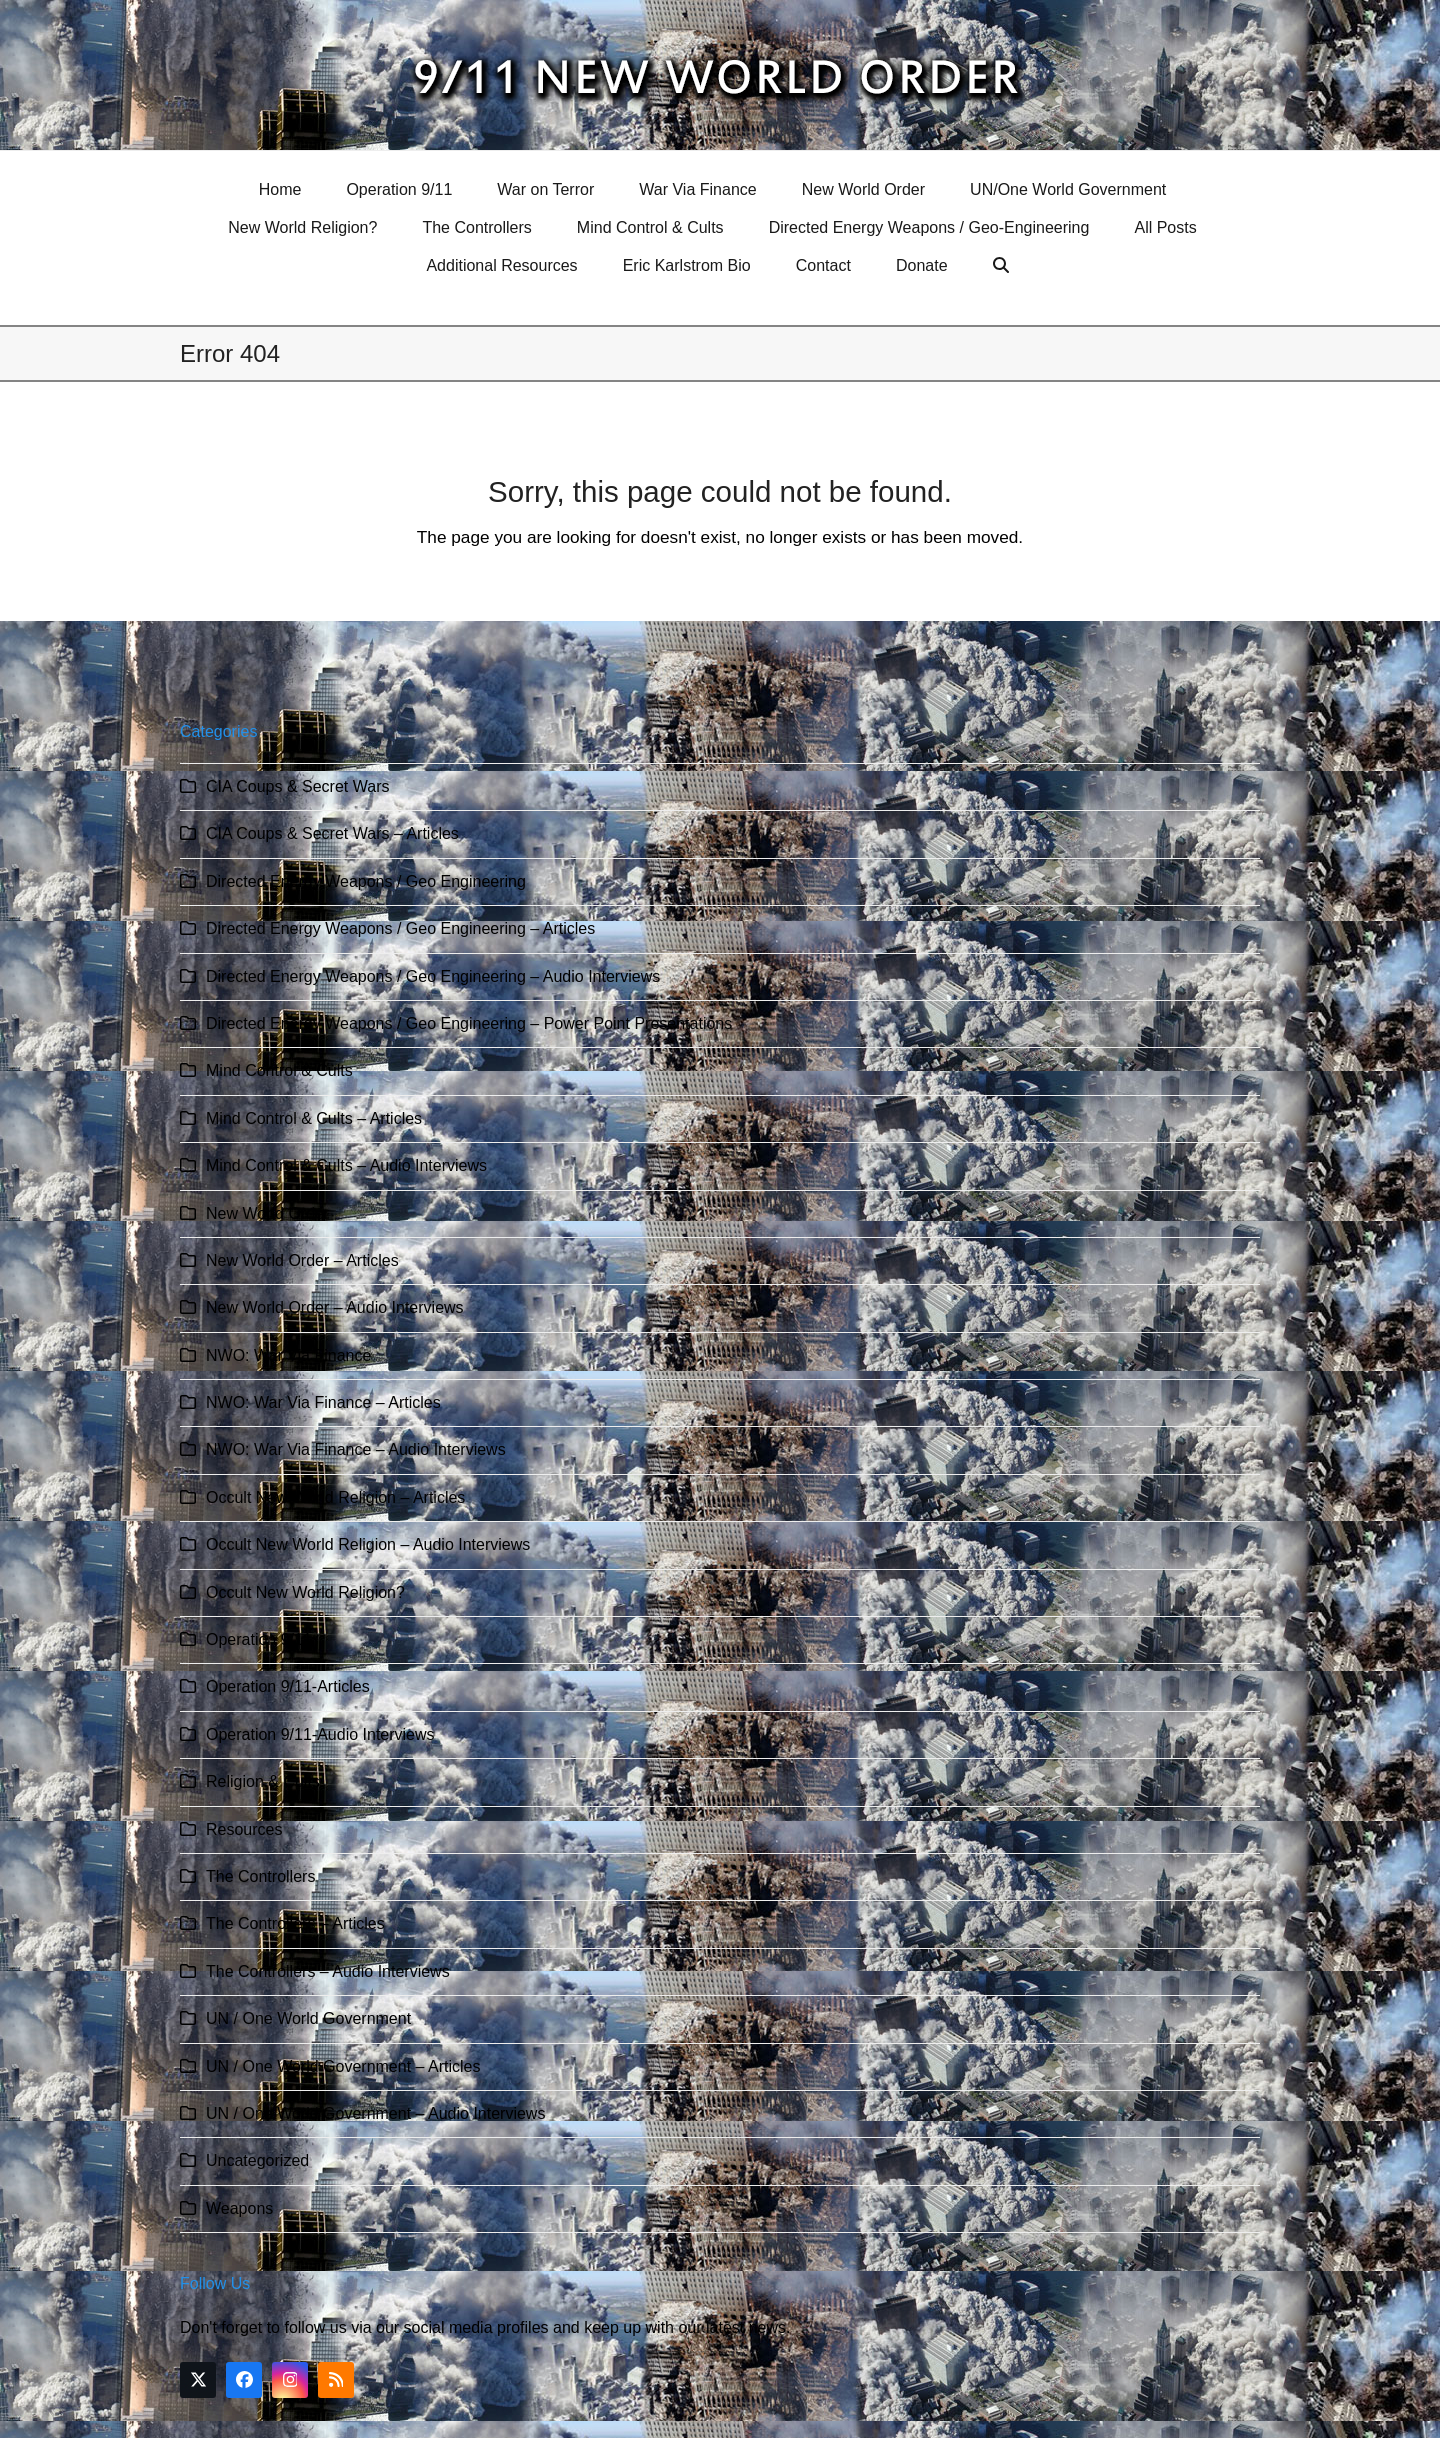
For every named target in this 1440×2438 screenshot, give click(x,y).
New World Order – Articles (302, 1260)
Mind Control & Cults (279, 1070)
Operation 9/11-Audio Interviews (320, 1734)
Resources (244, 1829)
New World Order (267, 1213)
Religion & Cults (263, 1781)
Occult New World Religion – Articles (335, 1497)
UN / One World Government (308, 2018)
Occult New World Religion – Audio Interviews (368, 1544)
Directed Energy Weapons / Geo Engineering (366, 881)
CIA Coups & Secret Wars (297, 786)
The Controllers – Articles (295, 1923)
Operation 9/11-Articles (288, 1686)
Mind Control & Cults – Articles (314, 1118)
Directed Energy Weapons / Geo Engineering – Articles (400, 928)
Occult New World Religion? (305, 1592)
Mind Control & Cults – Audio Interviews (346, 1165)
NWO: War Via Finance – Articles (323, 1402)
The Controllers (260, 1876)
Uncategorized (257, 2160)
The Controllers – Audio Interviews (328, 1971)
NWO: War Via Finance (288, 1355)
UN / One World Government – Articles (343, 2066)
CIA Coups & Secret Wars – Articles (332, 833)
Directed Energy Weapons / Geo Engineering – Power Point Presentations (469, 1023)
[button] (1003, 266)
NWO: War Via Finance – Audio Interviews (356, 1449)
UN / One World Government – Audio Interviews (375, 2113)
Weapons (239, 2208)
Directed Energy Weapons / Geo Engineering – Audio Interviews (433, 976)
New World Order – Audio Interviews (335, 1307)
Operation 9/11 (259, 1639)
